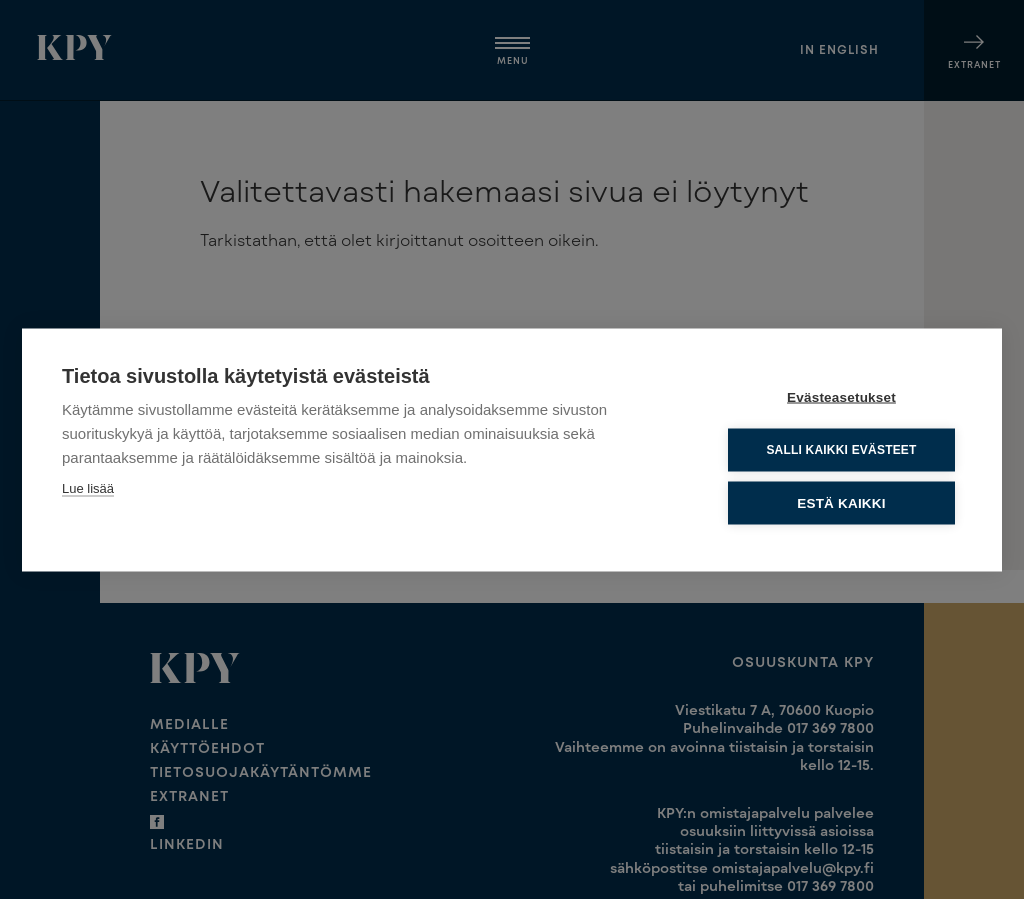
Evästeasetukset (841, 396)
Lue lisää (88, 487)
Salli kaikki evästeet (841, 449)
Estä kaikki (841, 502)
